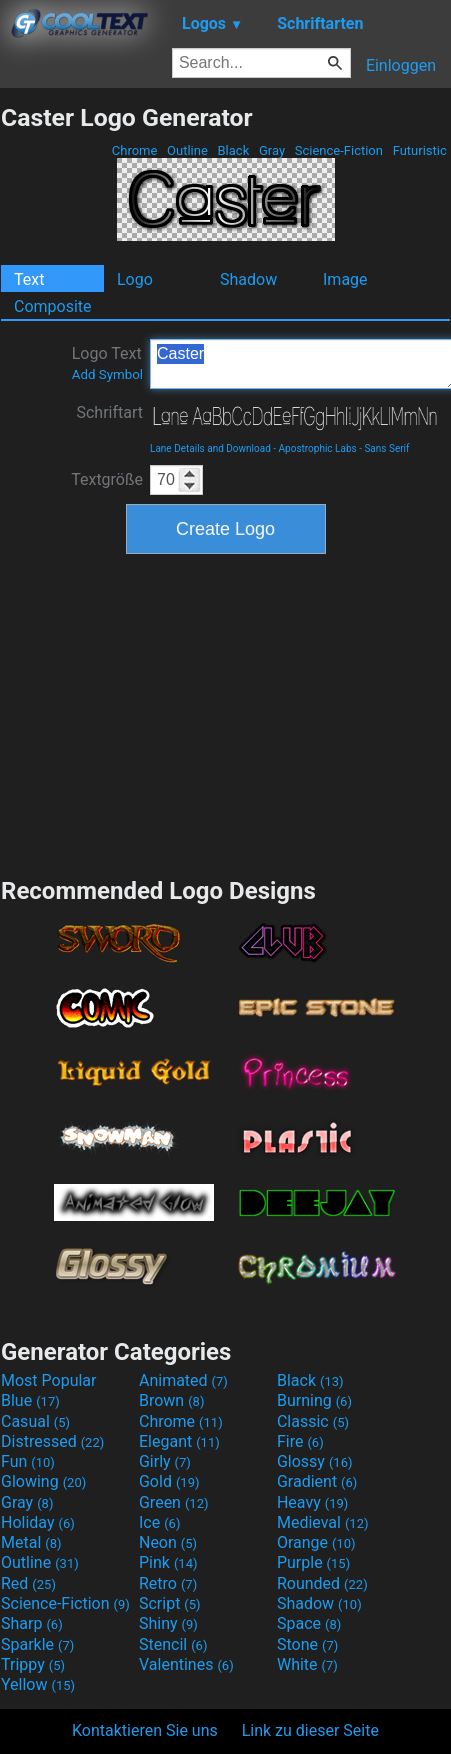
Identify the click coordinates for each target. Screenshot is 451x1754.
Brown (171, 1400)
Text (29, 279)
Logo (135, 279)
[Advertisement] (226, 713)
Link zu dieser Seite (310, 1730)
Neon (168, 1542)
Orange (316, 1542)
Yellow (38, 1684)
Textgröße (107, 479)
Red (28, 1583)
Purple (313, 1562)
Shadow (248, 279)
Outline (187, 150)
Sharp (32, 1623)
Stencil (173, 1644)
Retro (168, 1583)
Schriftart (109, 412)
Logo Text (107, 363)
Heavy (312, 1502)
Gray (272, 150)
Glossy (315, 1461)
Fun (28, 1461)
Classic (313, 1421)
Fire (300, 1441)
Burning (314, 1400)
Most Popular (49, 1380)
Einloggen (401, 65)
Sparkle (37, 1644)
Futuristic (419, 150)
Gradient (317, 1481)
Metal (31, 1542)
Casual (35, 1421)
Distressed (52, 1441)
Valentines (186, 1664)
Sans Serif (386, 448)
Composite (53, 306)
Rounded (322, 1583)
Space (309, 1623)
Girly (165, 1461)
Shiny (168, 1623)
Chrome (135, 150)
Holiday (38, 1522)
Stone (307, 1644)
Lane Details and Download (210, 448)
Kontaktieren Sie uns (145, 1730)
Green (174, 1502)
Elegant (179, 1441)
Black (233, 150)
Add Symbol (107, 374)
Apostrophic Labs (318, 448)
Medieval (323, 1522)
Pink (168, 1562)
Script (170, 1603)
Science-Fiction (339, 150)
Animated (183, 1380)
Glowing (43, 1481)
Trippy (33, 1664)
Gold (169, 1481)
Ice (159, 1522)
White (307, 1664)
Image (345, 279)
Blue (30, 1400)
